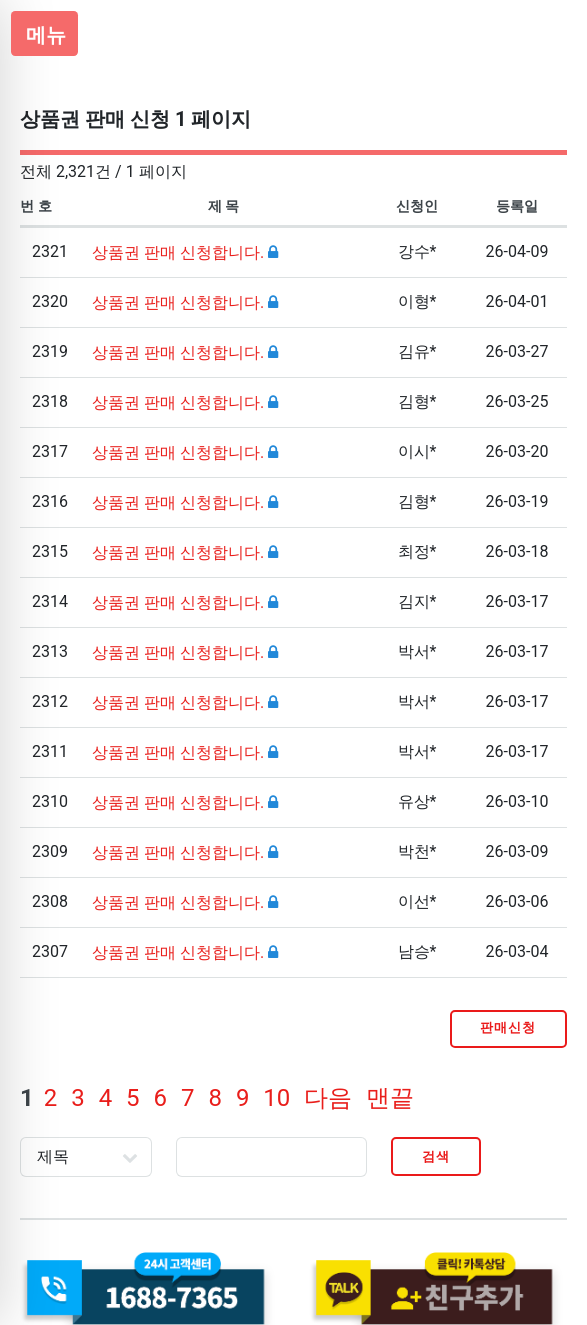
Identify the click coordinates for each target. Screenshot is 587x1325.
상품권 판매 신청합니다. (180, 252)
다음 (328, 1098)
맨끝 (390, 1098)
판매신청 (508, 1027)
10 (276, 1098)
